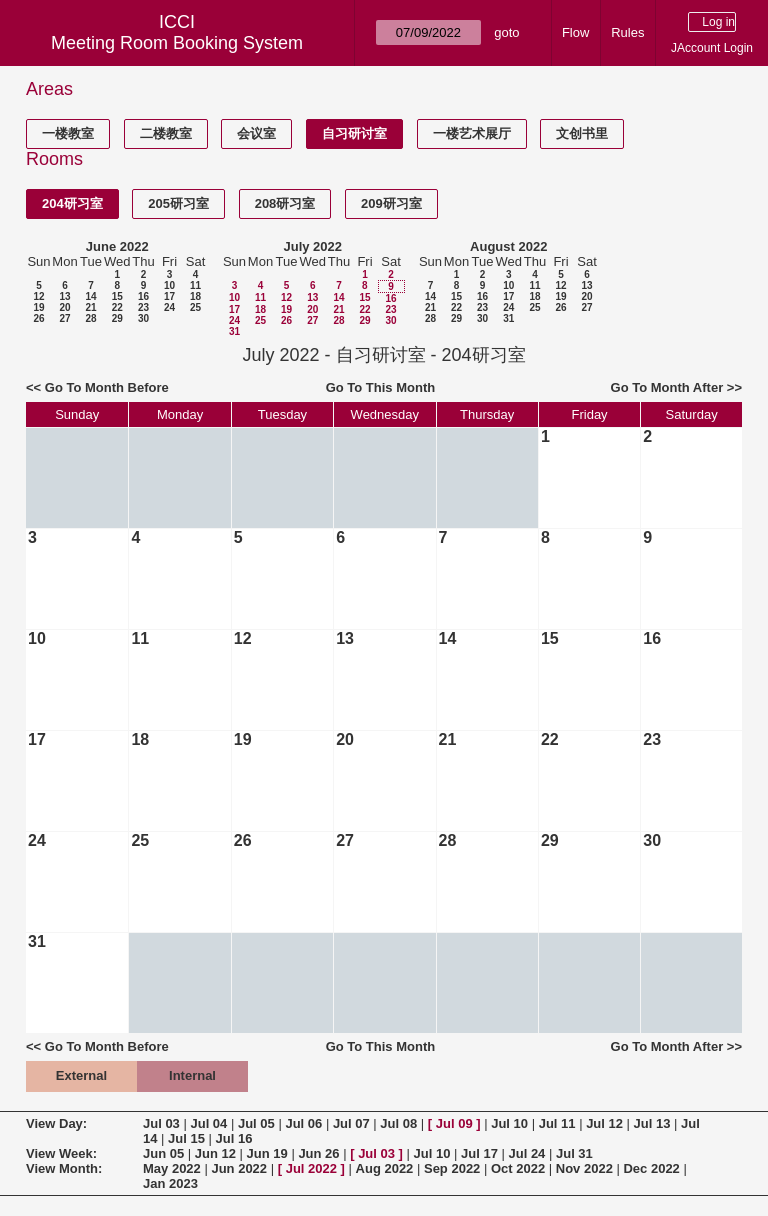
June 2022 (117, 246)
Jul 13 (652, 1123)
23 (143, 307)
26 (38, 318)
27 (64, 318)
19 (38, 307)
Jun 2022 (239, 1168)
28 (90, 318)
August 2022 (508, 246)
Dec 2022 (651, 1168)
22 (117, 307)
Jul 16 (234, 1138)
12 (38, 296)
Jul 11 (557, 1123)
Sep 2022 (452, 1168)
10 (169, 285)
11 (195, 285)
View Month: (64, 1168)
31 (234, 331)
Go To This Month (381, 387)
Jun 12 (215, 1153)
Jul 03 (161, 1123)
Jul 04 (208, 1123)
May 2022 (172, 1168)
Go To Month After (667, 387)
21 (90, 307)
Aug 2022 (385, 1168)
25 (195, 307)
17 (169, 296)
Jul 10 (509, 1123)
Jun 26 (318, 1153)
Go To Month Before (107, 387)
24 (169, 307)
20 (64, 307)
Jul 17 (479, 1153)
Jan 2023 (170, 1183)
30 (143, 318)
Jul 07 (351, 1123)
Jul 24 (527, 1153)
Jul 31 (574, 1153)
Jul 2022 (311, 1168)
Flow (575, 32)
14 (90, 296)
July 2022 (312, 246)
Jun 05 (163, 1153)
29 (117, 318)
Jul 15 (186, 1138)
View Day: (56, 1123)
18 (195, 296)
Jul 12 (604, 1123)
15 (117, 296)
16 (143, 296)
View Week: (61, 1153)
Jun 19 (267, 1153)
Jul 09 (454, 1123)
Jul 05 (256, 1123)
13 (64, 296)
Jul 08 (398, 1123)
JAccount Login (712, 48)
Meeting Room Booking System (177, 43)
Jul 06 (303, 1123)
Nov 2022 (584, 1168)
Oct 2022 (518, 1168)
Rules (627, 32)
